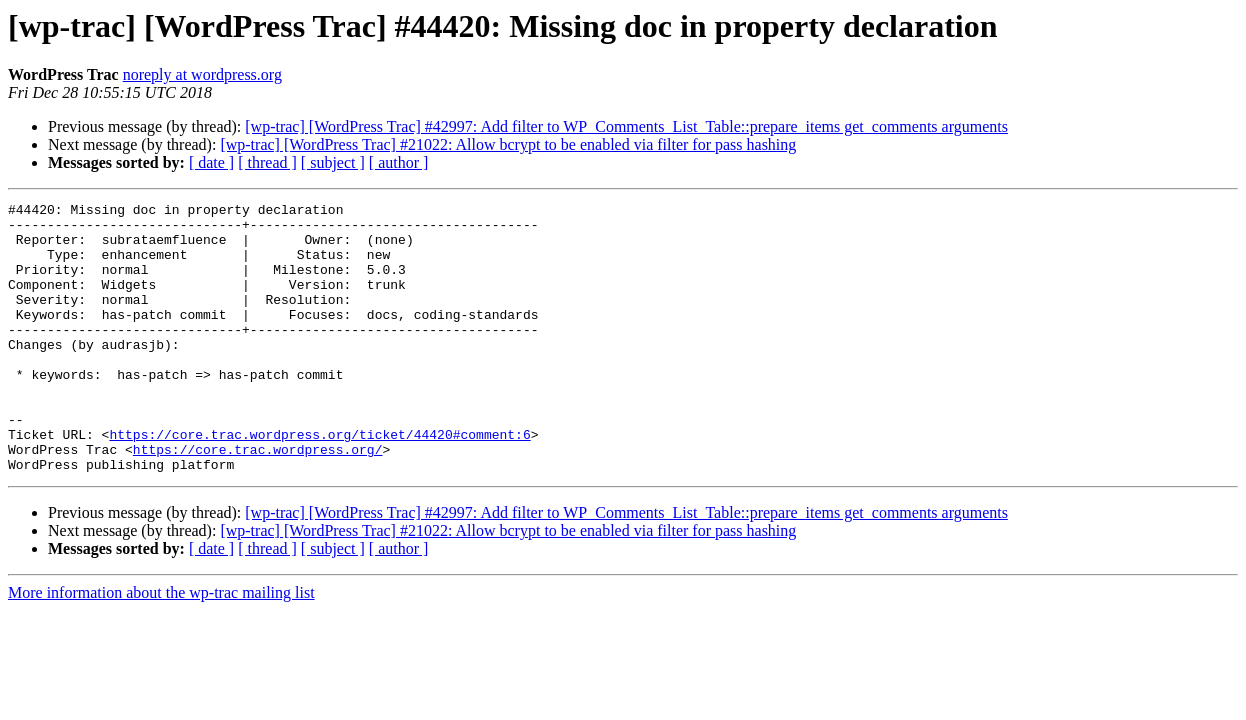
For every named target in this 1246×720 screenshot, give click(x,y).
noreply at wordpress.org (202, 74)
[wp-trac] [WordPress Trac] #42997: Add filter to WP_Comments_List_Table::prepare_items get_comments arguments (626, 126)
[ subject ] (333, 162)
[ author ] (399, 162)
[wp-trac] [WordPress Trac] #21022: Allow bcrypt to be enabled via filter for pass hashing (508, 144)
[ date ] (211, 162)
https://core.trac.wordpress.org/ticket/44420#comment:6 (319, 482)
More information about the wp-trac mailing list (161, 646)
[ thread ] (267, 162)
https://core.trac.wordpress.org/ (258, 500)
